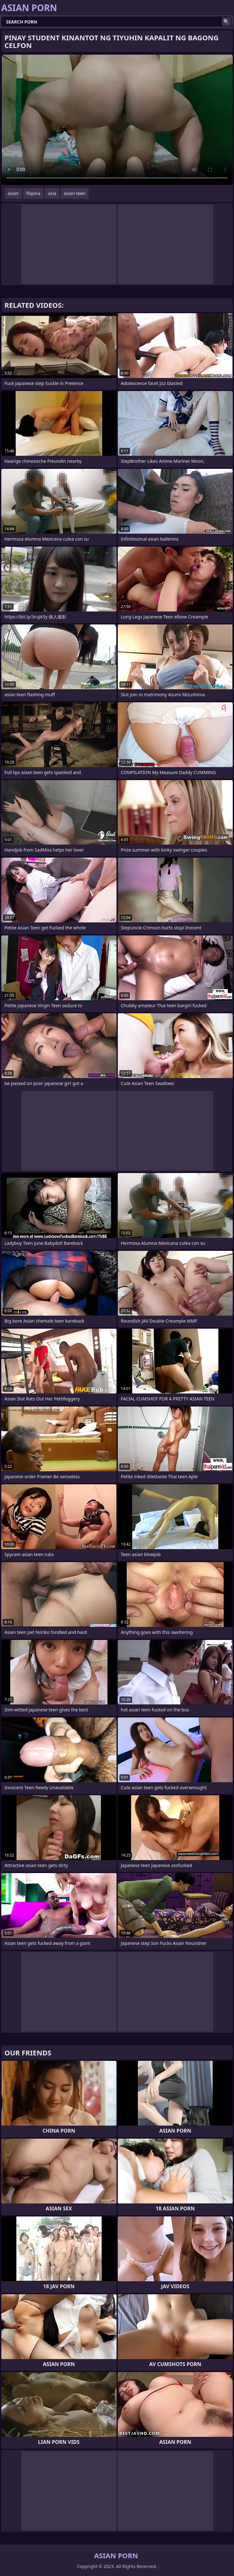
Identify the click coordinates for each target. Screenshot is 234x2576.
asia (52, 193)
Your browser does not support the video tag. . (117, 120)
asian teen (74, 193)
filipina (33, 193)
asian (13, 193)
